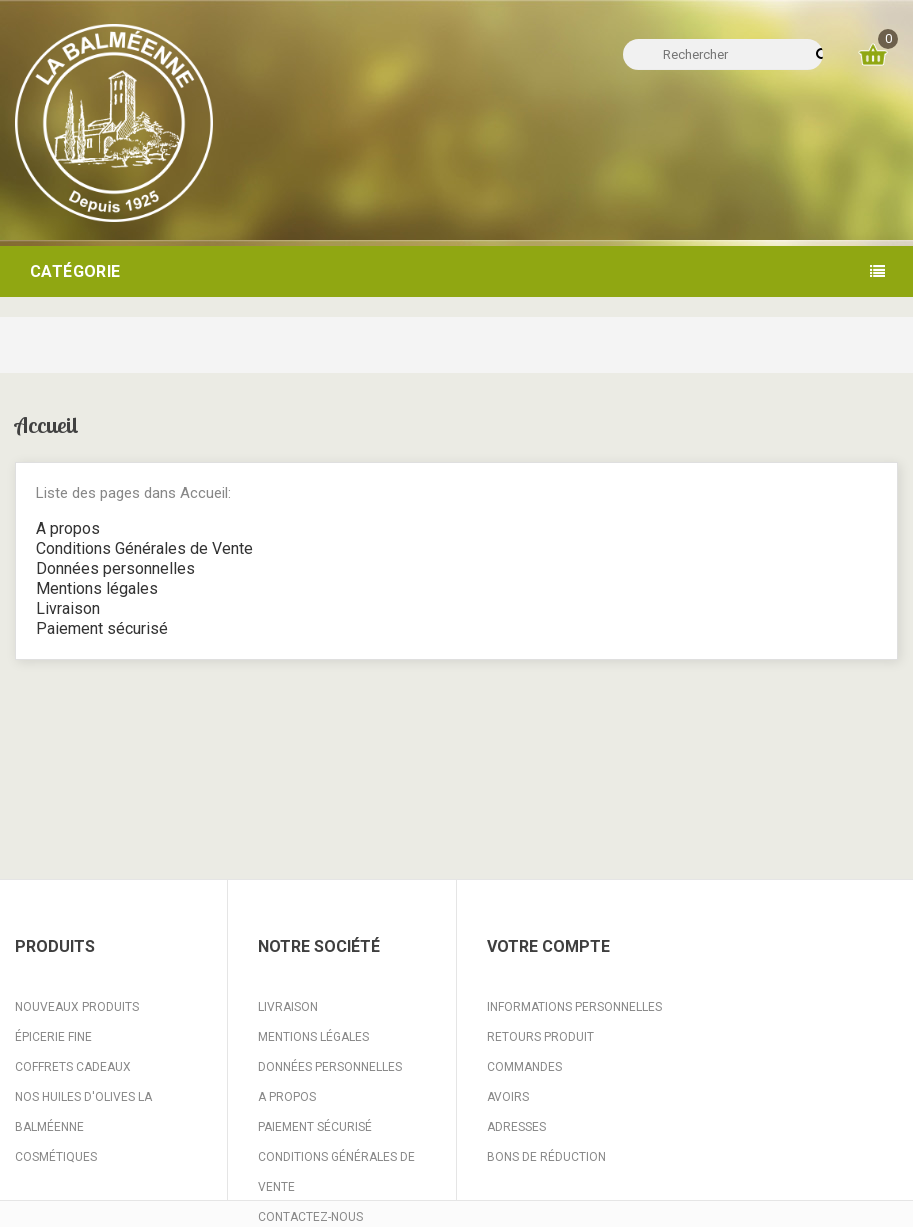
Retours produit (540, 1037)
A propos (68, 528)
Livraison (68, 608)
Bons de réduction (546, 1157)
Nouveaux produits (77, 1007)
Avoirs (508, 1097)
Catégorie (75, 271)
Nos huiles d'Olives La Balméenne (83, 1112)
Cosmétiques (56, 1157)
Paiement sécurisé (102, 628)
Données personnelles (115, 568)
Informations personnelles (574, 1007)
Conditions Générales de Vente (144, 548)
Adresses (516, 1127)
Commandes (524, 1067)
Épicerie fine (53, 1037)
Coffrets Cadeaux (73, 1067)
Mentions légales (97, 588)
